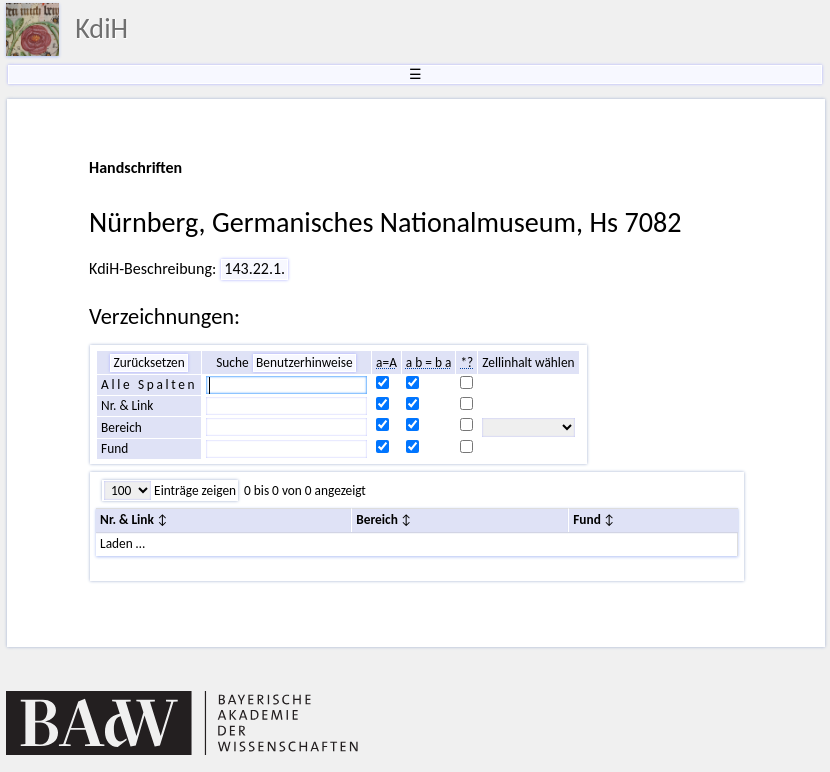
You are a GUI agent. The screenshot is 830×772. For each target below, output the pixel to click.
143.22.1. (254, 268)
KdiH (101, 28)
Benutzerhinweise (304, 362)
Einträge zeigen (193, 490)
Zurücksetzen (148, 362)
